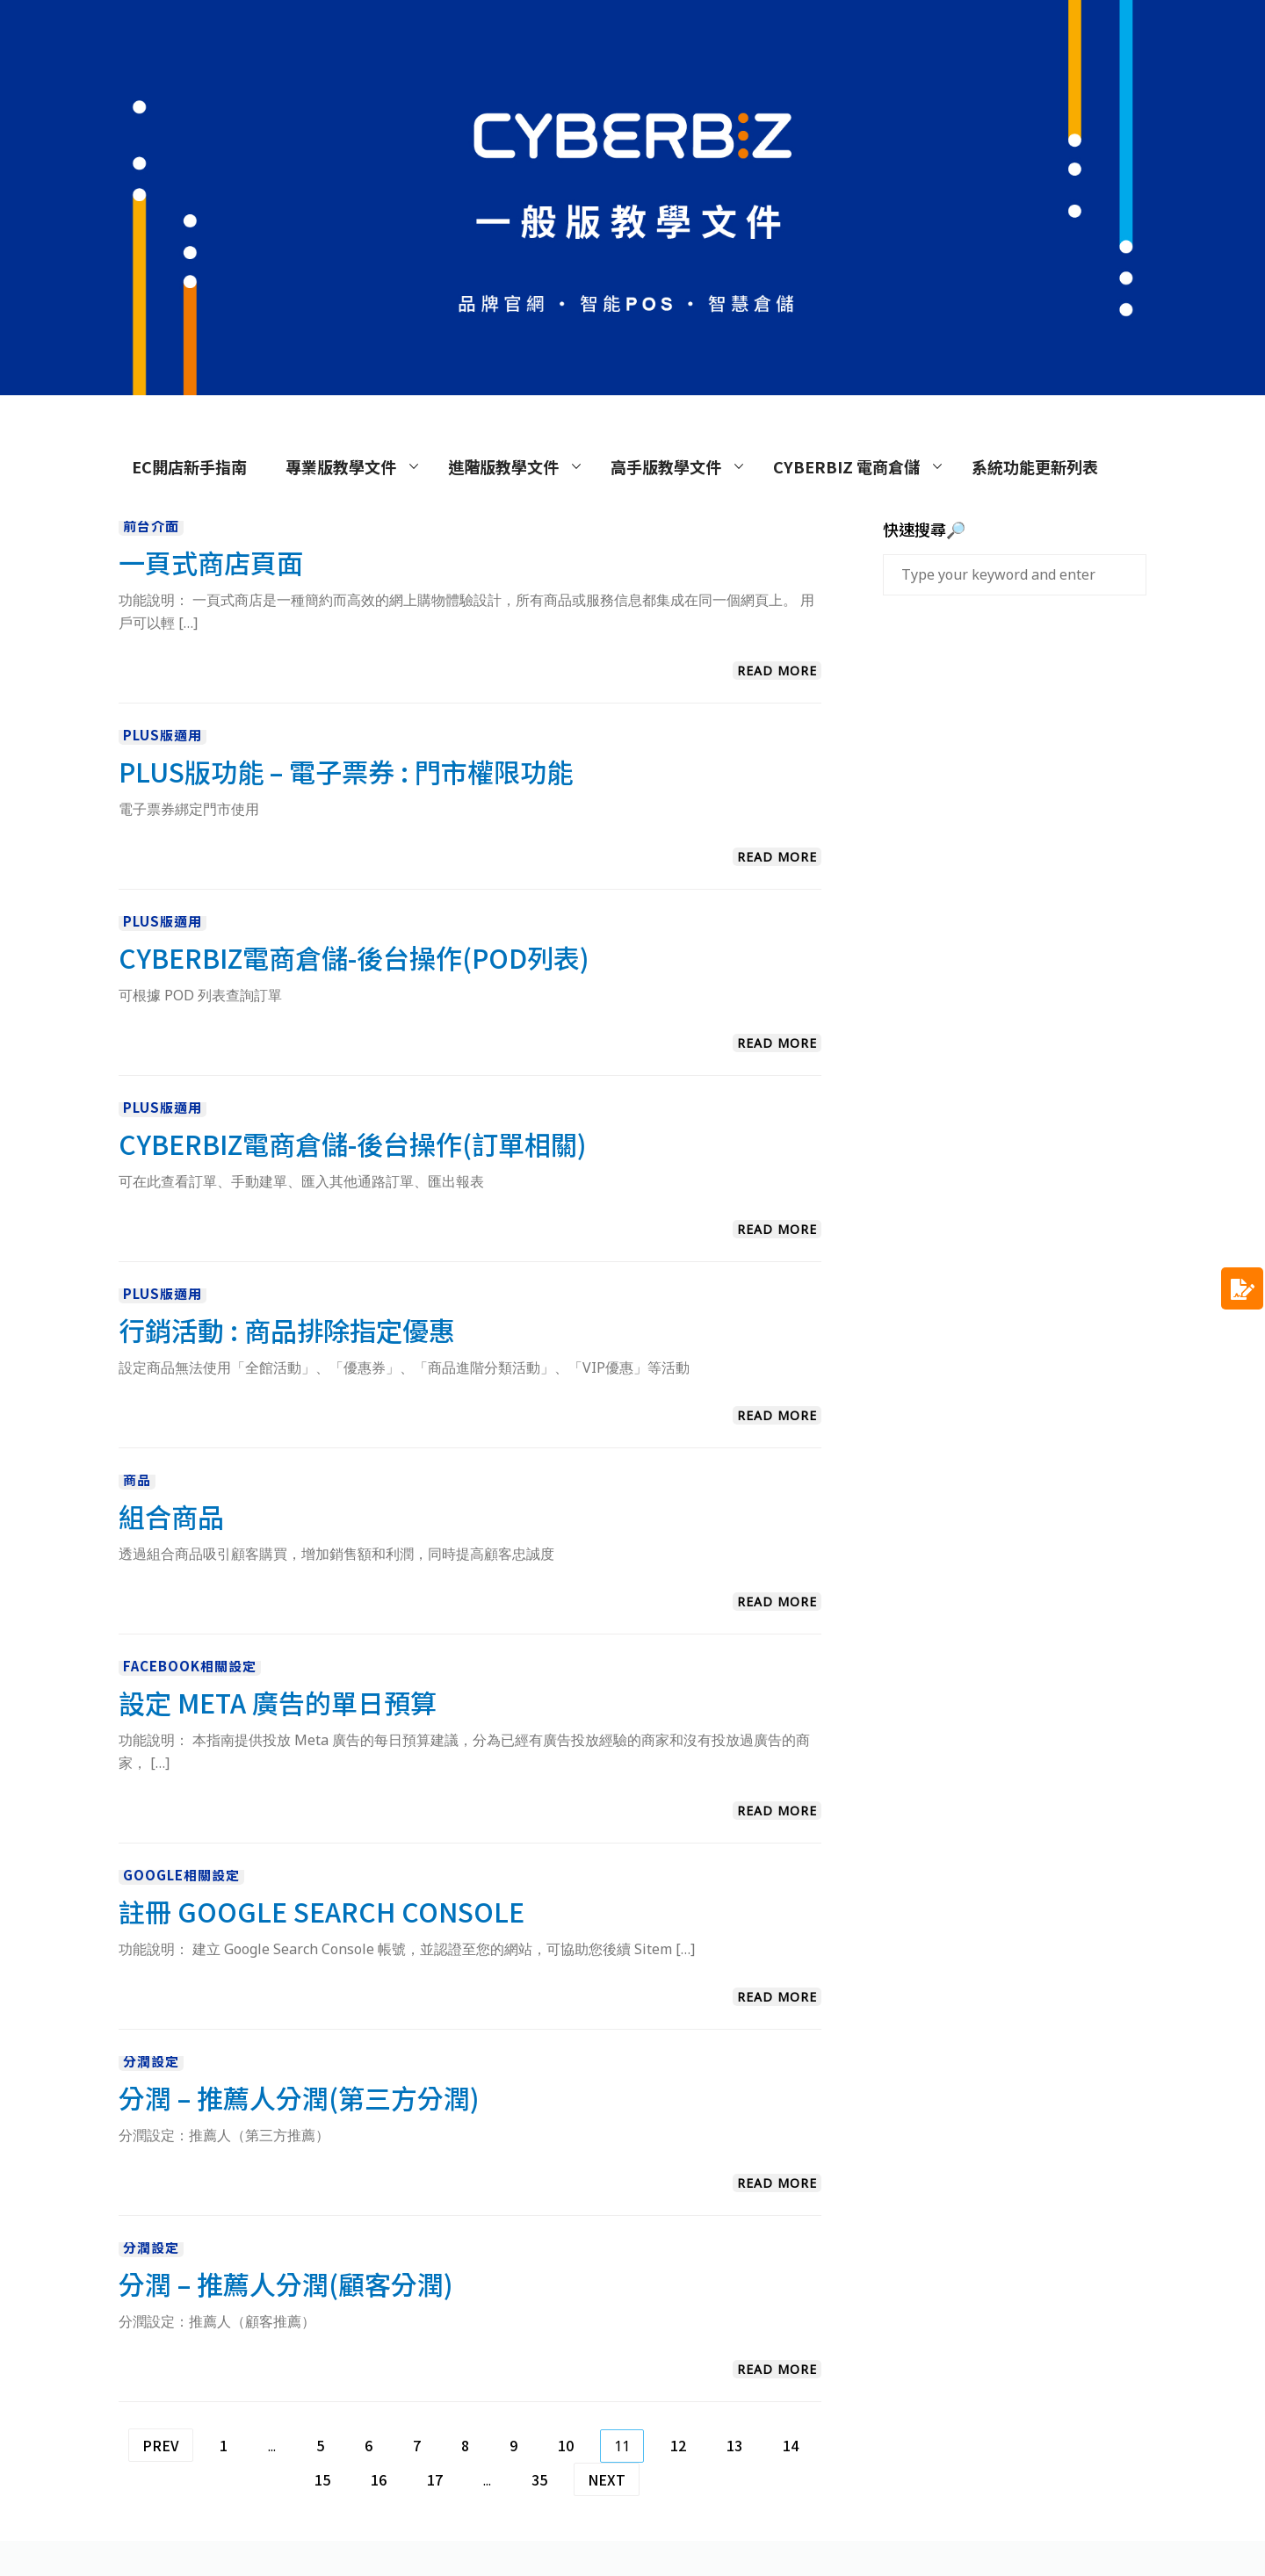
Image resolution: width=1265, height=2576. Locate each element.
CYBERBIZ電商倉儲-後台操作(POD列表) (354, 957)
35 (539, 2479)
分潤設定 (151, 2061)
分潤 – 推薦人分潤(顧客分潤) (286, 2283)
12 (678, 2445)
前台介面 (151, 525)
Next (606, 2479)
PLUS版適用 (162, 734)
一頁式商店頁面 (211, 562)
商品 (137, 1479)
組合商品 (171, 1515)
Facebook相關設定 (190, 1665)
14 (791, 2445)
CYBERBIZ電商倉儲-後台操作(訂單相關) (353, 1143)
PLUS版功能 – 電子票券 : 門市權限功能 (346, 771)
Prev (160, 2445)
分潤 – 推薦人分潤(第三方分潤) (299, 2097)
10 (566, 2445)
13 (734, 2445)
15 (322, 2479)
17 (435, 2479)
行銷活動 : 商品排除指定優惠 (287, 1329)
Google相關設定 (181, 1874)
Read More (777, 670)
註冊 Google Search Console (321, 1911)
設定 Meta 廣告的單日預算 (278, 1702)
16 (379, 2479)
